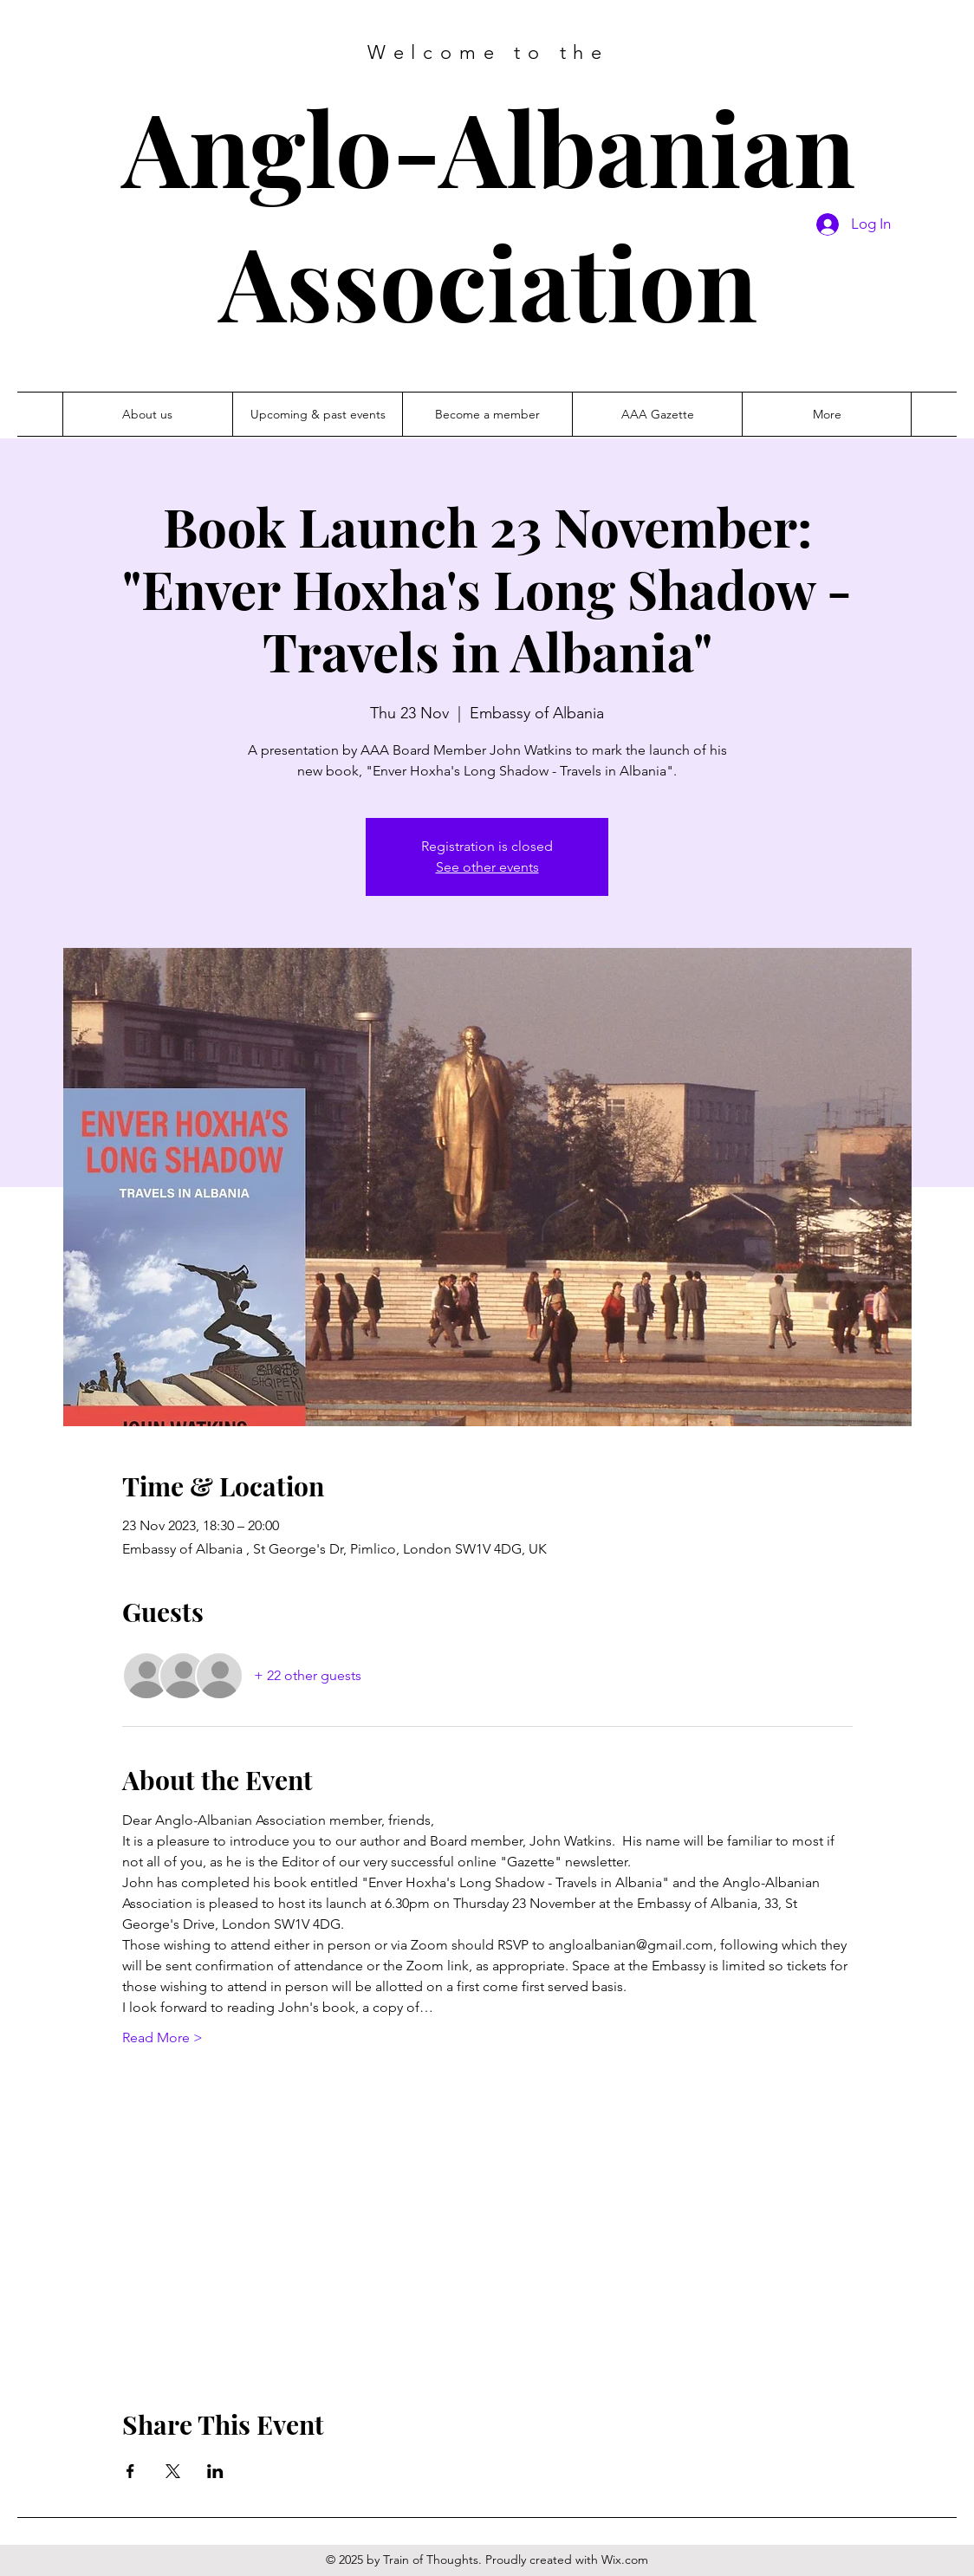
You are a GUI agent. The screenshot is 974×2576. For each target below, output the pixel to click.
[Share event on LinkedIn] (215, 2471)
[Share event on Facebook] (130, 2471)
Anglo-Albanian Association (488, 213)
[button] (657, 414)
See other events (487, 867)
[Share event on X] (173, 2471)
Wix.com (624, 2559)
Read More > (162, 2037)
